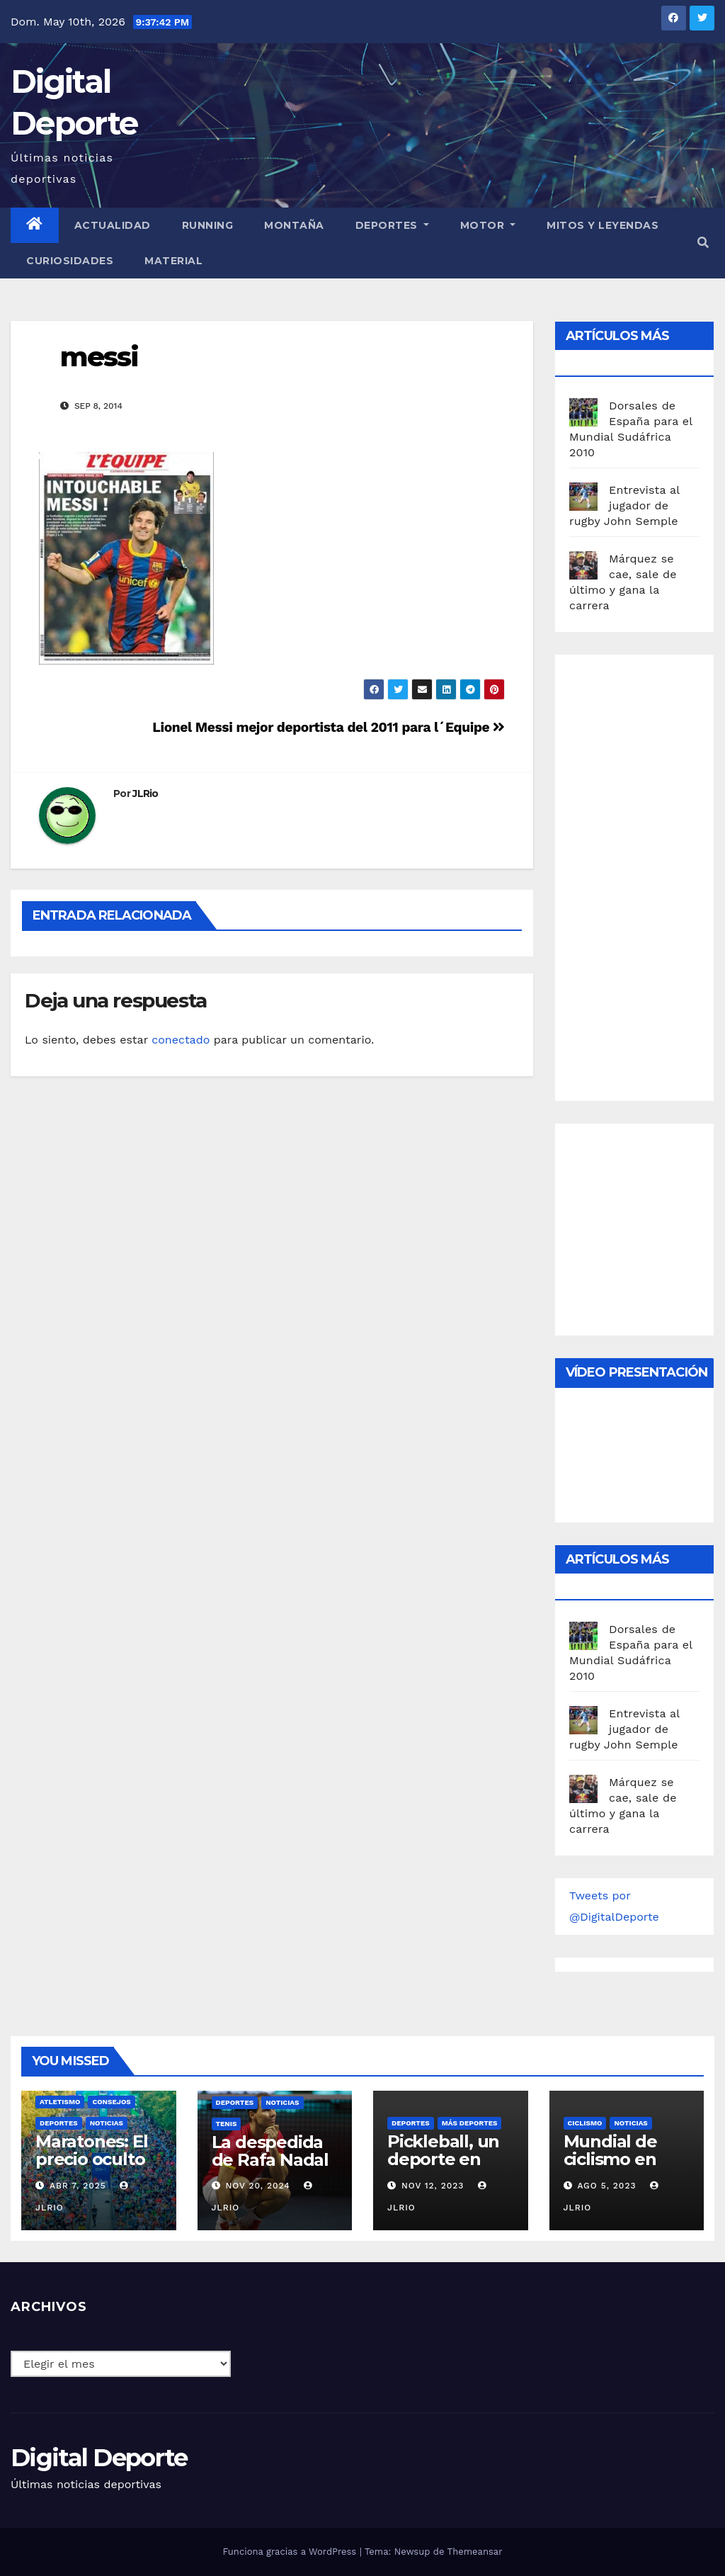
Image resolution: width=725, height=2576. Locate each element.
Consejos (111, 2102)
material (173, 260)
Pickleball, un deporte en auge (443, 2159)
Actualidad (112, 225)
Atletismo (60, 2102)
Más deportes (470, 2123)
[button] (703, 242)
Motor (488, 225)
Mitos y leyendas (602, 225)
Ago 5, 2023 (606, 2186)
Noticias (106, 2123)
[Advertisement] (647, 874)
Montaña (294, 225)
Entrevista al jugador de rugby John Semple (624, 505)
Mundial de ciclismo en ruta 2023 (610, 2159)
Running (208, 225)
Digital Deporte (99, 2458)
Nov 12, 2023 (432, 2186)
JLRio (145, 793)
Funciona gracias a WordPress (290, 2551)
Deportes (392, 225)
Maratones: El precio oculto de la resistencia (91, 2168)
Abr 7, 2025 (78, 2186)
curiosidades (69, 260)
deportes (59, 2123)
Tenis (226, 2124)
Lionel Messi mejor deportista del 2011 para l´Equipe (328, 727)
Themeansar (475, 2551)
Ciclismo (585, 2123)
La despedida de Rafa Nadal (270, 2151)
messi (99, 356)
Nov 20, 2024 (257, 2186)
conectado (181, 1039)
